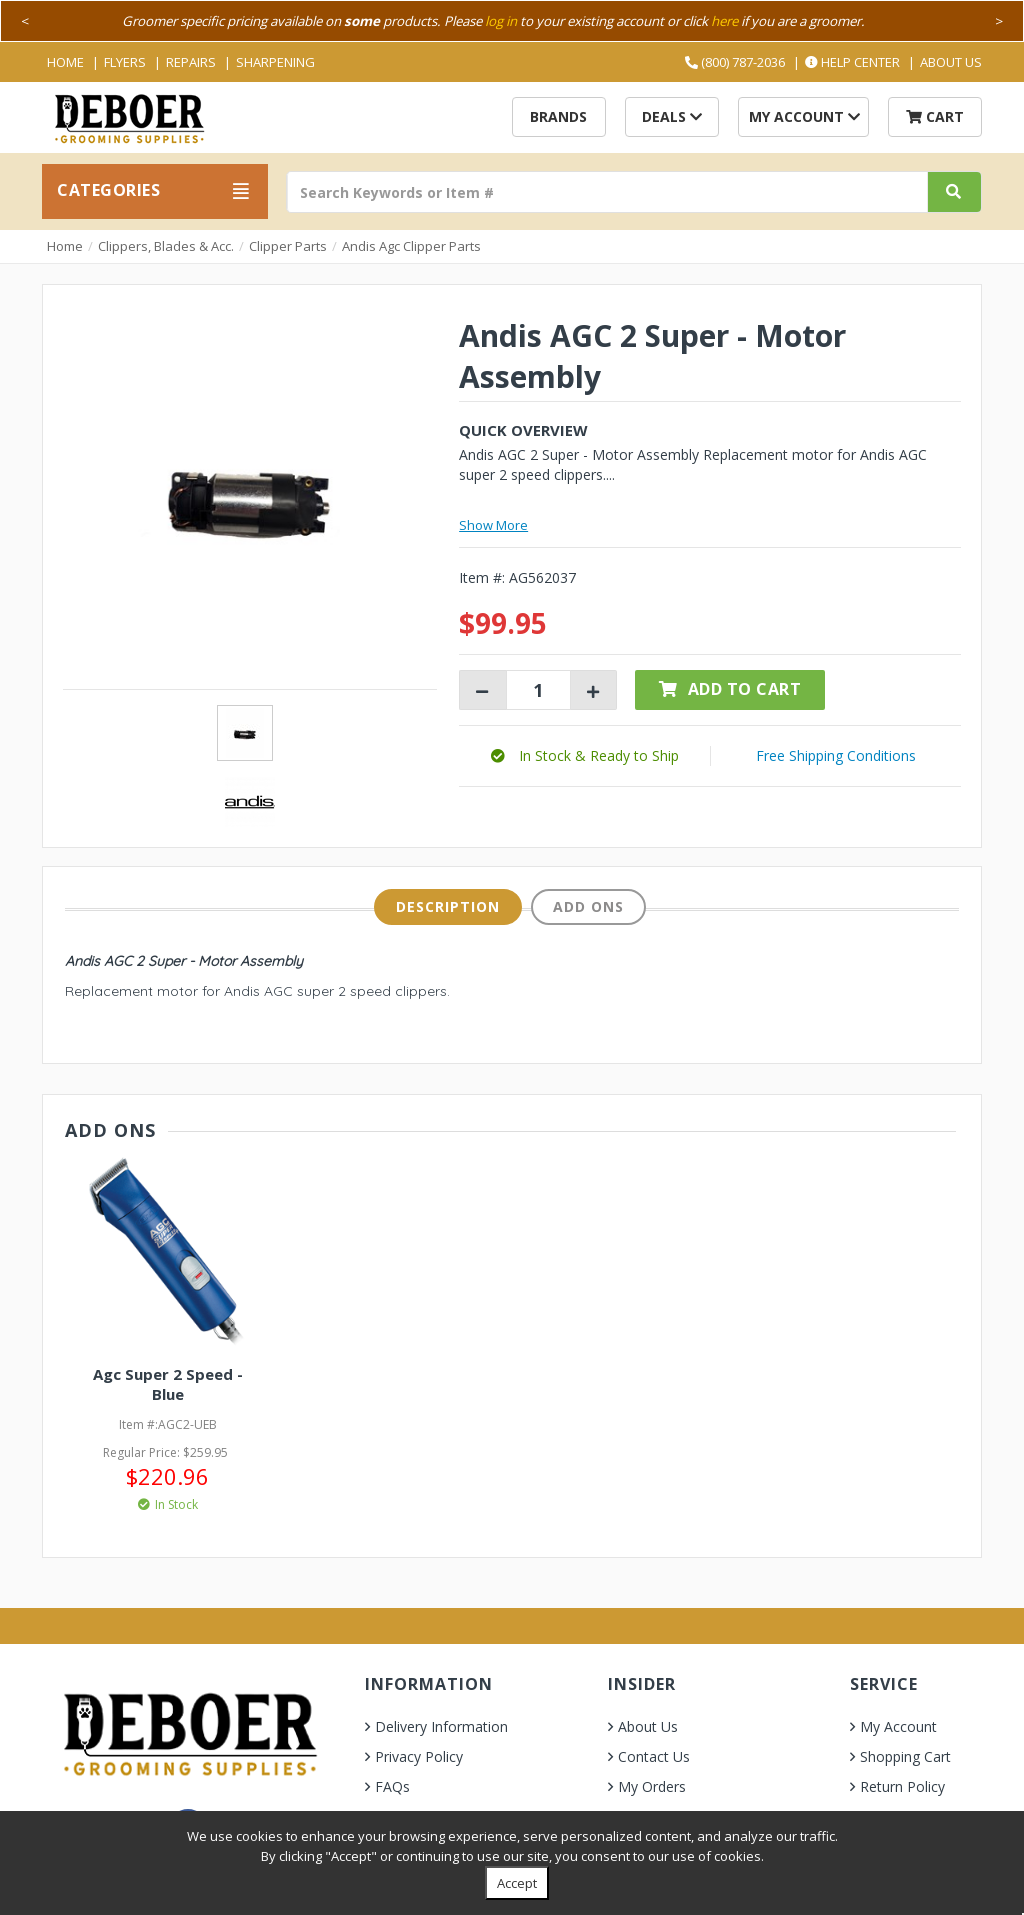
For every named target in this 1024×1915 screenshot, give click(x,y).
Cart (935, 116)
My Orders (652, 1786)
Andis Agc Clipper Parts (411, 246)
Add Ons (588, 906)
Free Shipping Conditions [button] (836, 755)
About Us (951, 62)
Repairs (191, 62)
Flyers (125, 62)
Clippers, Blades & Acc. (166, 246)
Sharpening (275, 62)
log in (501, 21)
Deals (672, 116)
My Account (804, 116)
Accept (517, 1883)
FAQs (392, 1786)
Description (448, 906)
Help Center (852, 62)
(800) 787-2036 (735, 62)
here (724, 21)
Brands (558, 116)
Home (65, 62)
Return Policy (902, 1786)
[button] (585, 755)
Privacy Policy (419, 1756)
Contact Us (654, 1756)
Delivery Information (441, 1726)
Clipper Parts (288, 246)
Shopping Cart (905, 1756)
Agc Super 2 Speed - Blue (168, 1384)
